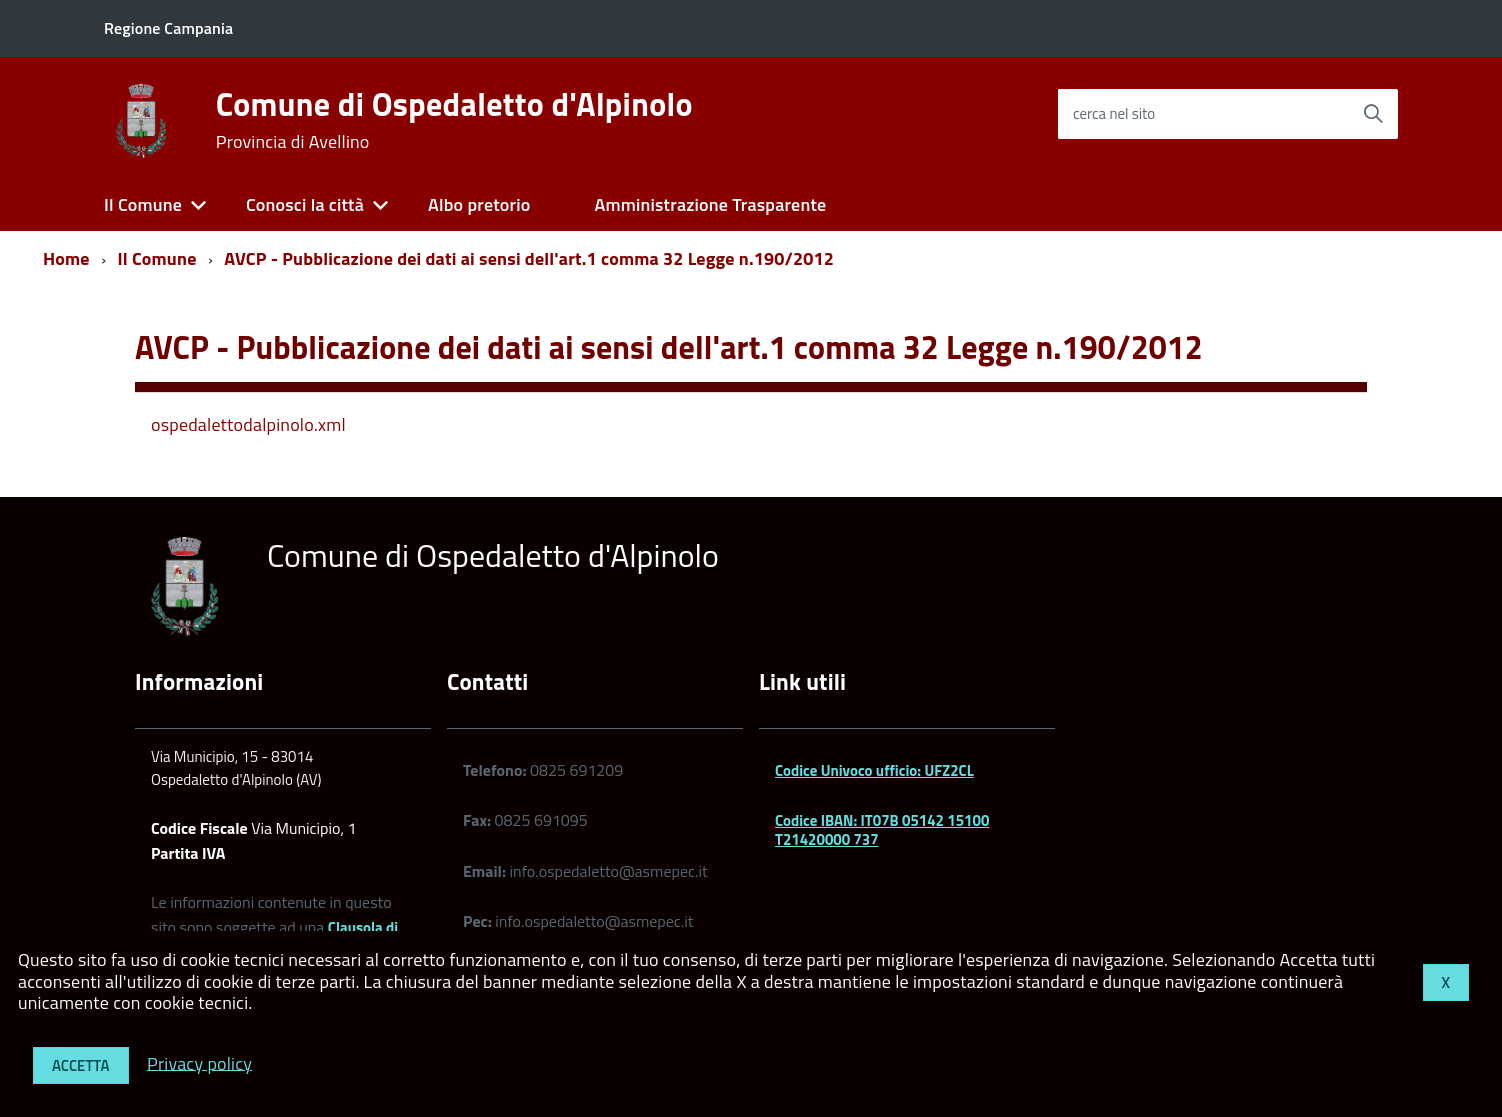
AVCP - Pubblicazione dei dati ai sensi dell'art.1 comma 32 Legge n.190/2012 (529, 258)
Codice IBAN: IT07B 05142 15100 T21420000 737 (882, 829)
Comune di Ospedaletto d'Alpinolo (454, 120)
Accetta (81, 1065)
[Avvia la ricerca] (1373, 114)
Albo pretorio (479, 204)
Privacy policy (199, 1062)
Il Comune (143, 204)
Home (66, 258)
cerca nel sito (1114, 113)
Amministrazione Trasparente (710, 204)
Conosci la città (305, 204)
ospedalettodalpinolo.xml (248, 424)
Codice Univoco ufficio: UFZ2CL (874, 770)
